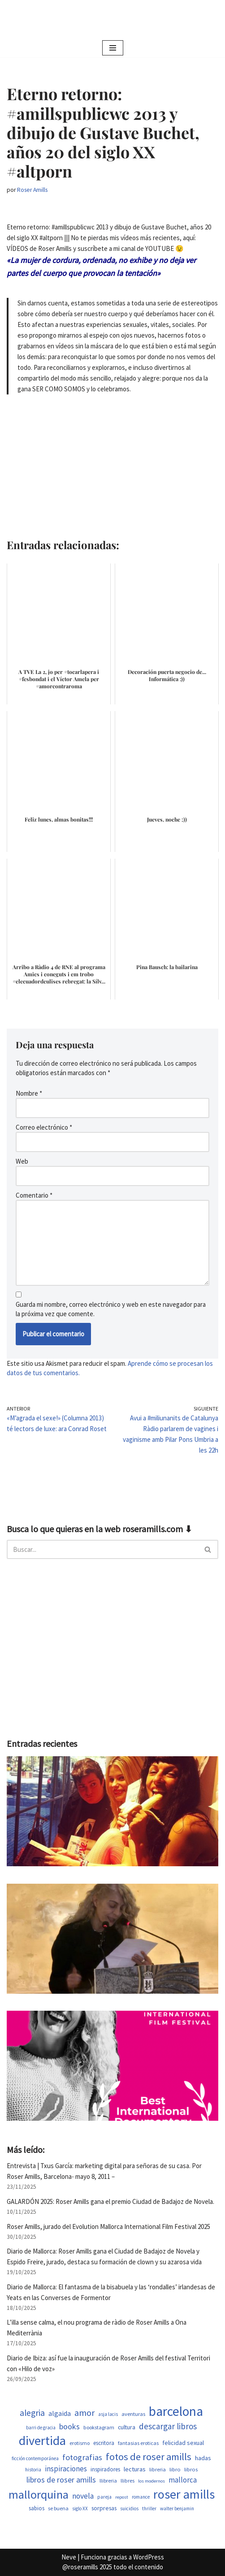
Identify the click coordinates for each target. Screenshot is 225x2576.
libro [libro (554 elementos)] (175, 2469)
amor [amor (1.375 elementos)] (84, 2412)
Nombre (29, 1093)
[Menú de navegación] (112, 47)
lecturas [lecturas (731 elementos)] (135, 2469)
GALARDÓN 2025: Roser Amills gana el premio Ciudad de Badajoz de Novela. (110, 2201)
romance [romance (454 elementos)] (141, 2497)
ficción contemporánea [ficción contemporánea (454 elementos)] (35, 2458)
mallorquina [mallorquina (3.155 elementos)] (39, 2494)
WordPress (148, 2557)
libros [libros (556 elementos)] (191, 2469)
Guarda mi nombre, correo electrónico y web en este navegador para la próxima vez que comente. (111, 1309)
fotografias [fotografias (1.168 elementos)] (82, 2457)
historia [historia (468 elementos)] (33, 2469)
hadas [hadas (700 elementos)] (203, 2458)
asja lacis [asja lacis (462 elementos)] (108, 2414)
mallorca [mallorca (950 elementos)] (183, 2480)
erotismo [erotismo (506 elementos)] (79, 2443)
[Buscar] (102, 1549)
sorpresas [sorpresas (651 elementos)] (104, 2508)
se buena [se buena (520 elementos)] (58, 2508)
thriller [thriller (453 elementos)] (149, 2508)
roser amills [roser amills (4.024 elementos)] (184, 2494)
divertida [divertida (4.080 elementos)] (42, 2440)
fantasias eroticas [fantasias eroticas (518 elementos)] (138, 2443)
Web (22, 1161)
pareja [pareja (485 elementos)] (104, 2497)
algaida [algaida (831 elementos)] (59, 2413)
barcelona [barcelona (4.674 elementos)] (176, 2411)
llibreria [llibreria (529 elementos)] (108, 2480)
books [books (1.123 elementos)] (69, 2426)
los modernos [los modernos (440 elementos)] (151, 2481)
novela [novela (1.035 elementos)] (83, 2496)
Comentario (34, 1195)
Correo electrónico (44, 1127)
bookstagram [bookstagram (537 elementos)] (98, 2427)
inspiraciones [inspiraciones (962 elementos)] (66, 2469)
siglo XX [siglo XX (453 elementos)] (80, 2508)
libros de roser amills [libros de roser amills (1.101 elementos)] (61, 2479)
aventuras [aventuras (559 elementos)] (133, 2414)
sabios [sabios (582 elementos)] (36, 2508)
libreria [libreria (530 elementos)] (157, 2469)
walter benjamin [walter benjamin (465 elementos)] (177, 2508)
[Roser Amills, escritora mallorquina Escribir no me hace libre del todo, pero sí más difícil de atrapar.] (112, 19)
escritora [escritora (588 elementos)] (103, 2443)
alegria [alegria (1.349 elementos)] (32, 2412)
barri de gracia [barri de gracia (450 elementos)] (41, 2427)
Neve (68, 2557)
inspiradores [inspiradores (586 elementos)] (105, 2469)
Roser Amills (32, 190)
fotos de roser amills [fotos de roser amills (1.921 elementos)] (148, 2456)
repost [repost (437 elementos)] (121, 2497)
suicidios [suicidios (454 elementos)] (129, 2508)
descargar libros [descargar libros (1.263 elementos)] (168, 2426)
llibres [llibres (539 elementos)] (127, 2480)
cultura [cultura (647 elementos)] (126, 2427)
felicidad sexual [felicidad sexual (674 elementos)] (183, 2443)
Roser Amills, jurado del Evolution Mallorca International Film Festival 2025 (108, 2226)
